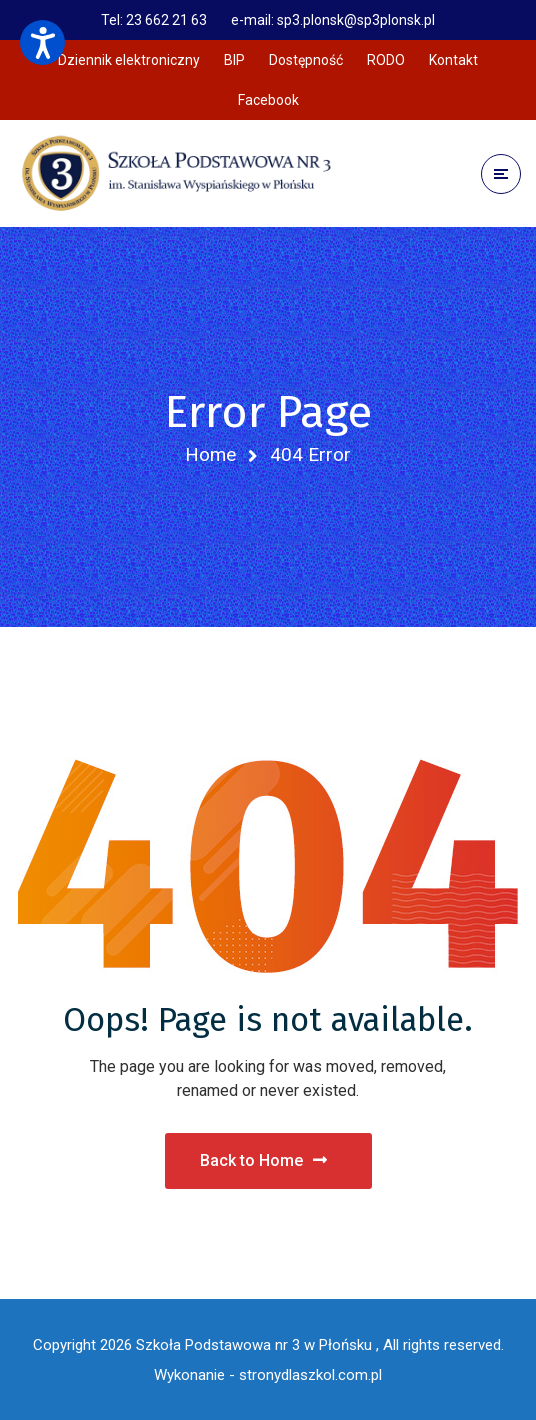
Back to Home (263, 1160)
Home (210, 454)
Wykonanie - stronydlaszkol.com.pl (268, 1375)
